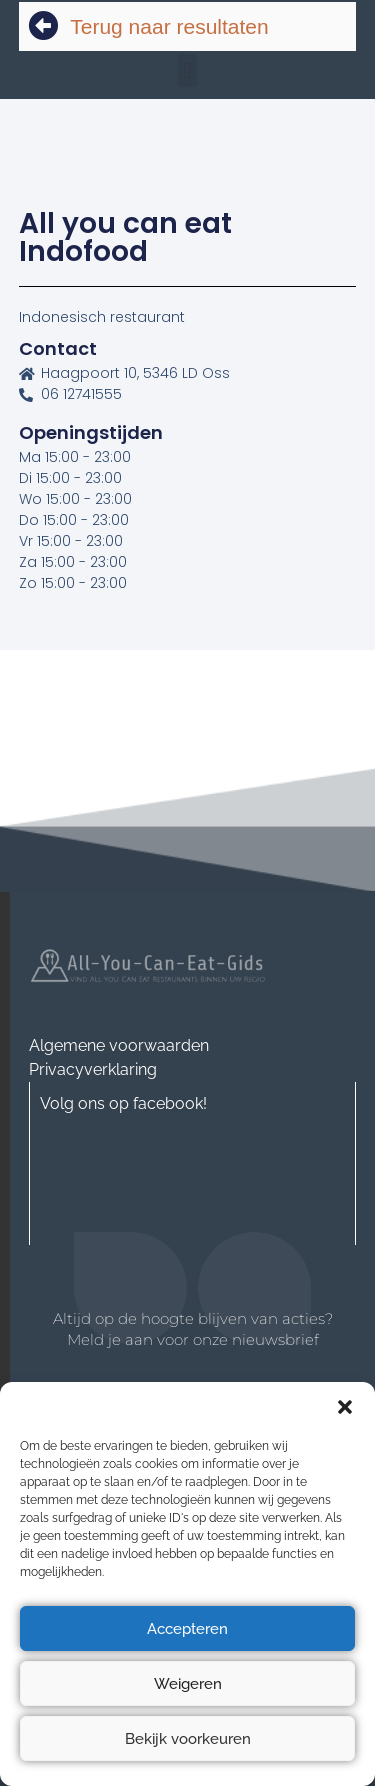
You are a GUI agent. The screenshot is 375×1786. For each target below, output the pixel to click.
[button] (345, 1407)
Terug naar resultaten (169, 26)
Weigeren (188, 1684)
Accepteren (187, 1629)
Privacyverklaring (93, 1069)
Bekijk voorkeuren (188, 1739)
